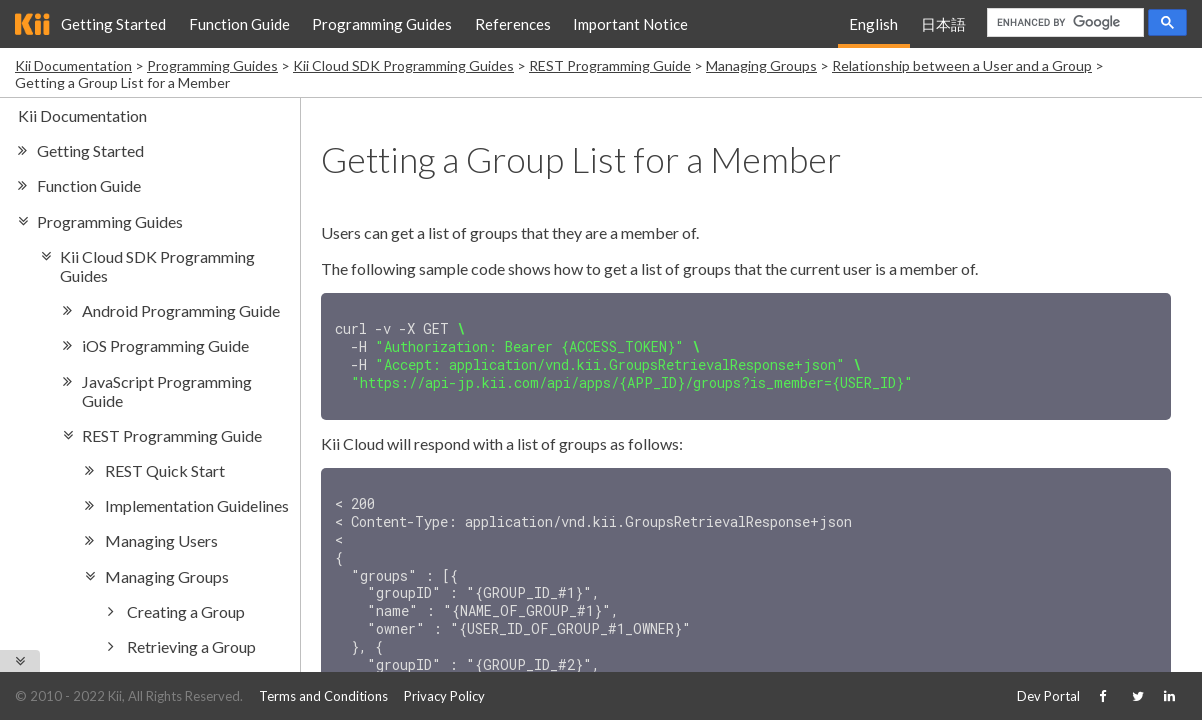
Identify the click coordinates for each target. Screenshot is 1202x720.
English (873, 24)
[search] (1063, 23)
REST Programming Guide (610, 65)
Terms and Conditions (323, 696)
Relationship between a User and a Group (962, 65)
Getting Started (113, 24)
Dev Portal (1048, 696)
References (513, 24)
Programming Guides (382, 24)
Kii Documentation (73, 65)
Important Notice (630, 24)
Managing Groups (761, 65)
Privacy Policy (444, 696)
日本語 (943, 24)
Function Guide (239, 24)
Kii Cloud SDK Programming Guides (403, 65)
